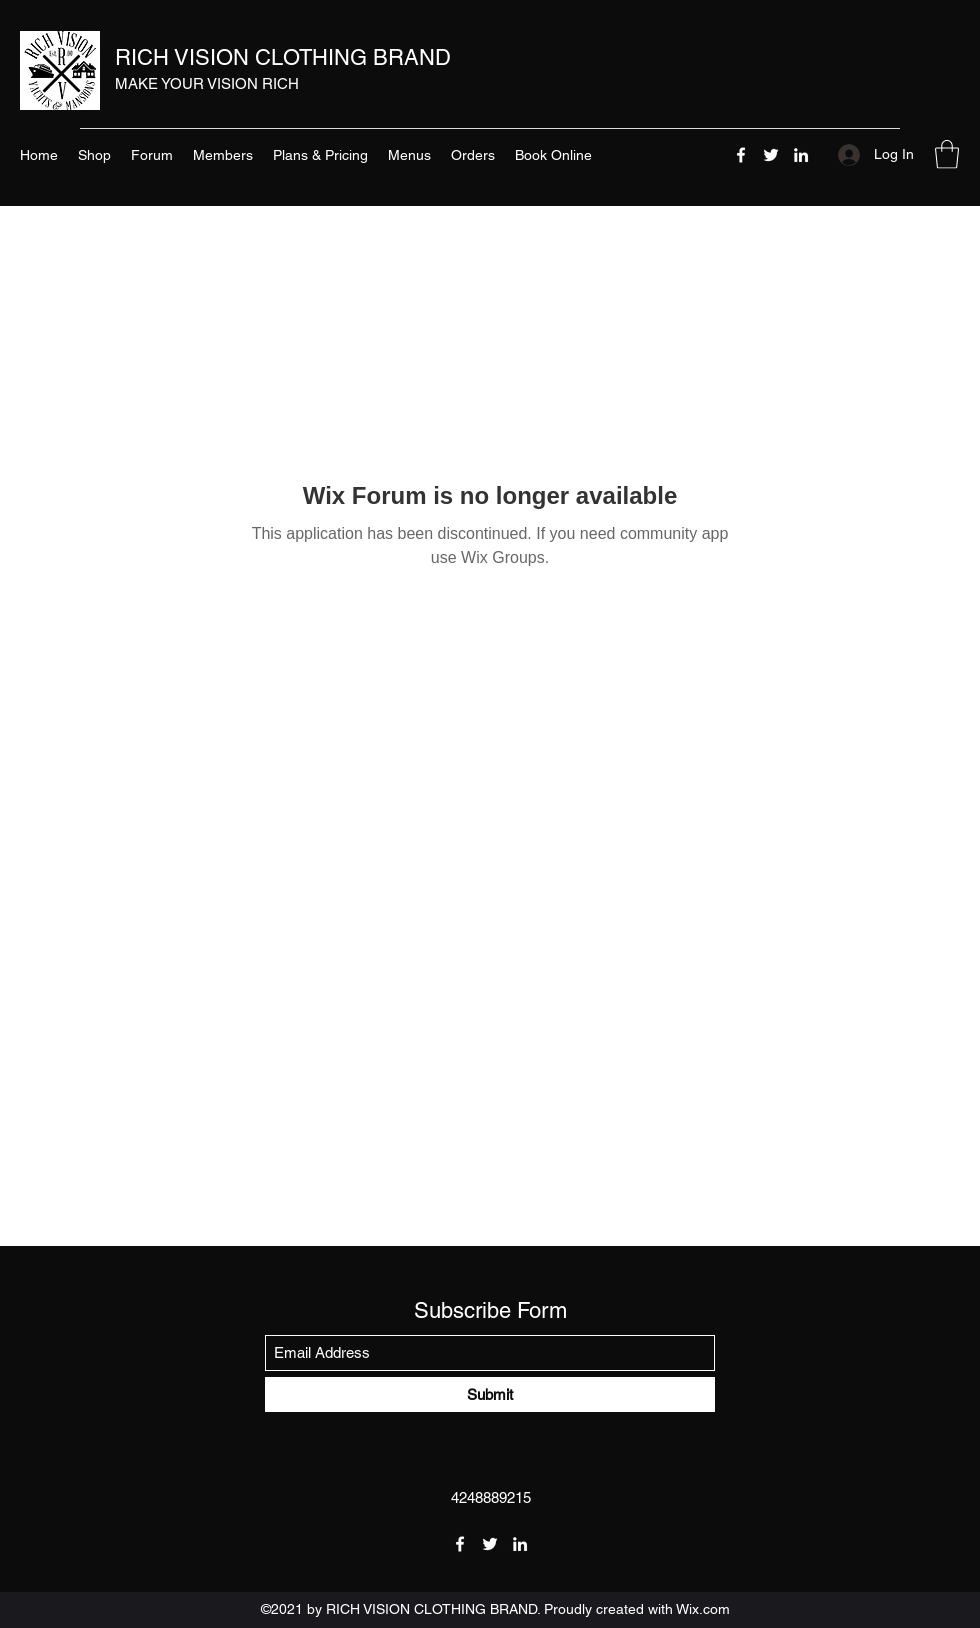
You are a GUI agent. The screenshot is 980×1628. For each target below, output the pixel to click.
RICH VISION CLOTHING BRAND (283, 57)
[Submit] (490, 1394)
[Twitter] (771, 155)
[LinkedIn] (801, 155)
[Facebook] (741, 155)
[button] (947, 154)
